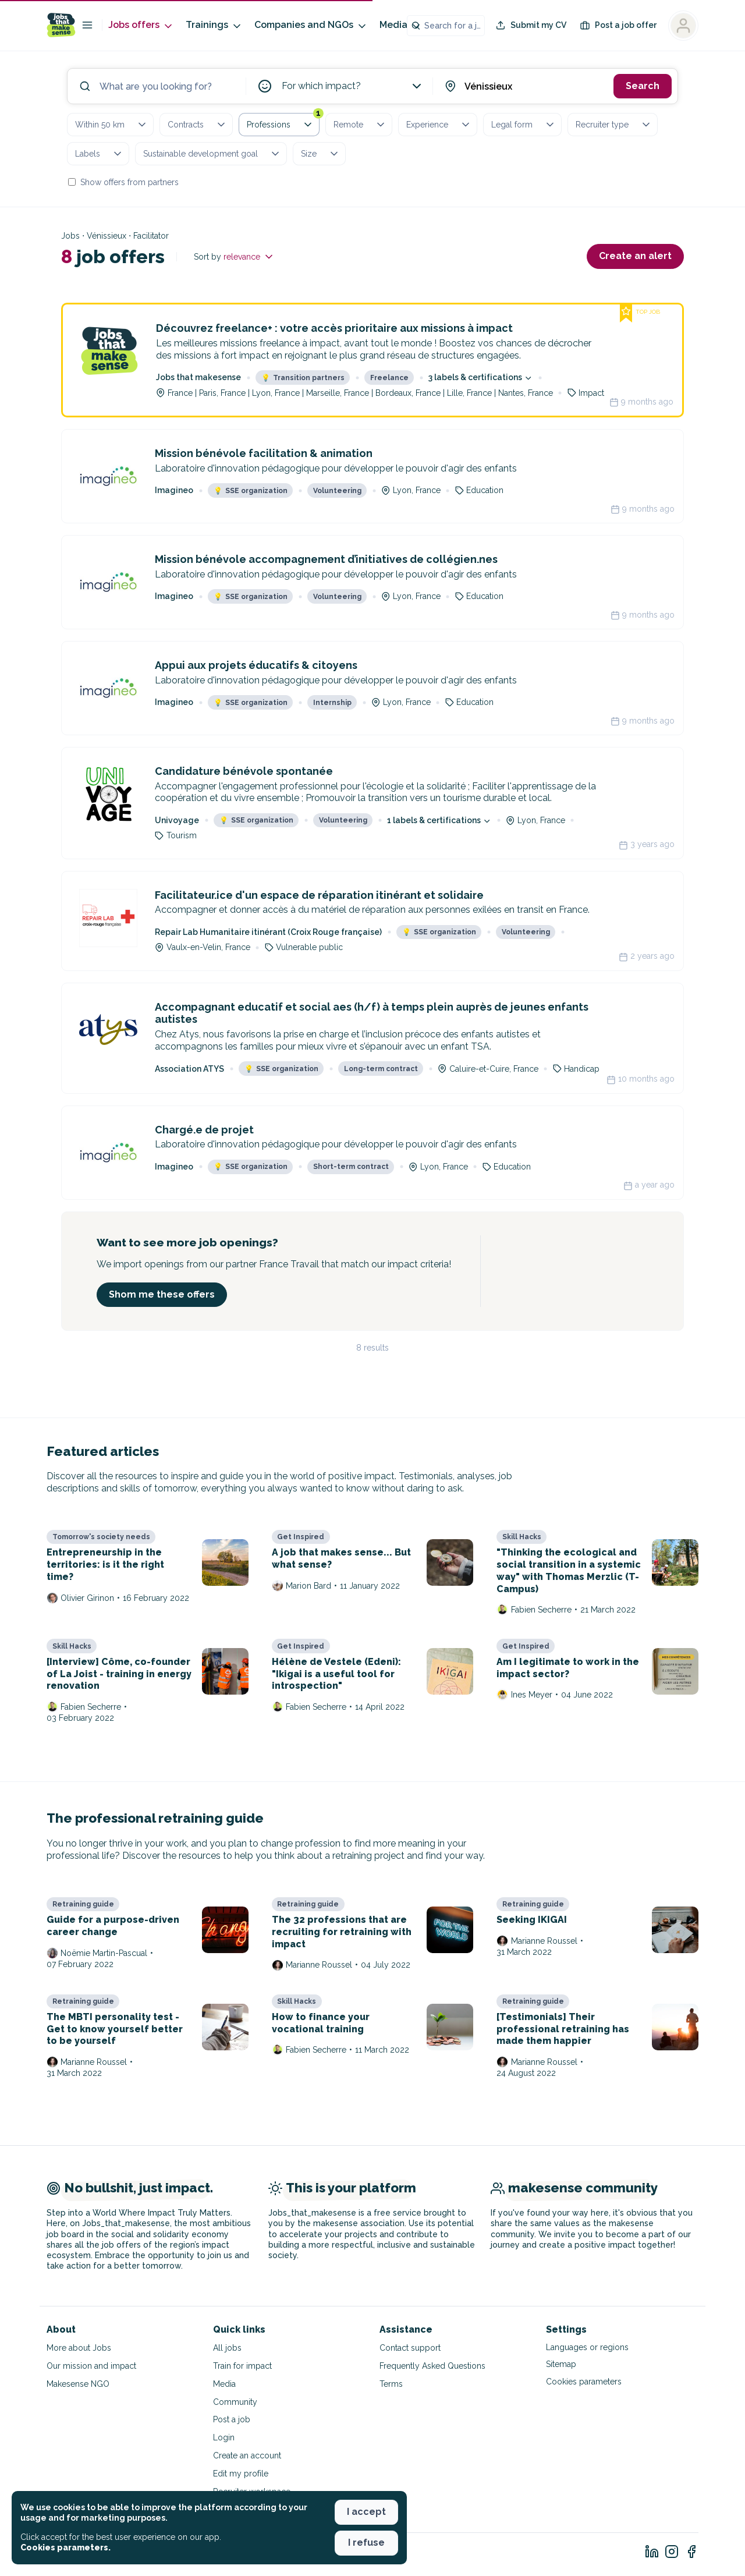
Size (320, 154)
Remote (360, 125)
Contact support (410, 2347)
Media (400, 25)
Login (224, 2437)
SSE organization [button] (251, 491)
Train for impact (242, 2366)
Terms (391, 2384)
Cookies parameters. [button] (65, 2547)
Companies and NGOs (311, 25)
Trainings (214, 25)
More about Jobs (79, 2347)
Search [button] (642, 85)
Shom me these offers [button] (162, 1294)
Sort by (234, 257)
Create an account (247, 2455)
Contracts (197, 125)
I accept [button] (366, 2511)
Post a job (231, 2419)
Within (111, 125)
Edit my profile (240, 2473)
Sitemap (561, 2364)
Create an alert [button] (635, 255)
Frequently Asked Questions (432, 2366)
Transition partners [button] (303, 378)
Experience (438, 125)
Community (235, 2402)
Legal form (523, 125)
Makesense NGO (78, 2384)
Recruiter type (614, 125)
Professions (283, 122)
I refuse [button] (366, 2542)
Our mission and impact (91, 2366)
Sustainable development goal (212, 154)
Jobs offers (141, 25)
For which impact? (353, 86)
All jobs (227, 2347)
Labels (99, 154)
